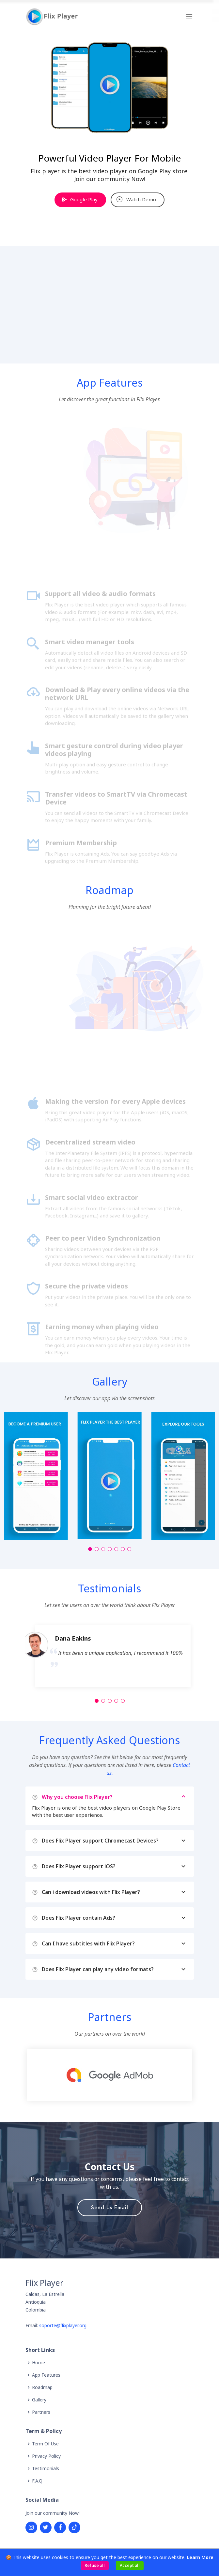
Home (38, 2362)
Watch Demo (136, 199)
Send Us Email (109, 2207)
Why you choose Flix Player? (114, 1797)
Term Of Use (45, 2443)
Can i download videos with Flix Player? (114, 1892)
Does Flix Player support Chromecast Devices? (114, 1840)
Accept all (130, 2565)
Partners (41, 2412)
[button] (90, 1549)
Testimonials (45, 2468)
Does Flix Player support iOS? (114, 1866)
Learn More (200, 2557)
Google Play (79, 199)
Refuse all (95, 2565)
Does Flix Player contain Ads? (114, 1918)
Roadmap (42, 2387)
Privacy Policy (46, 2456)
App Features (46, 2375)
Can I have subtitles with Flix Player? (114, 1943)
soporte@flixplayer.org (62, 2325)
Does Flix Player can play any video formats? (114, 1969)
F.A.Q (37, 2481)
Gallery (39, 2400)
